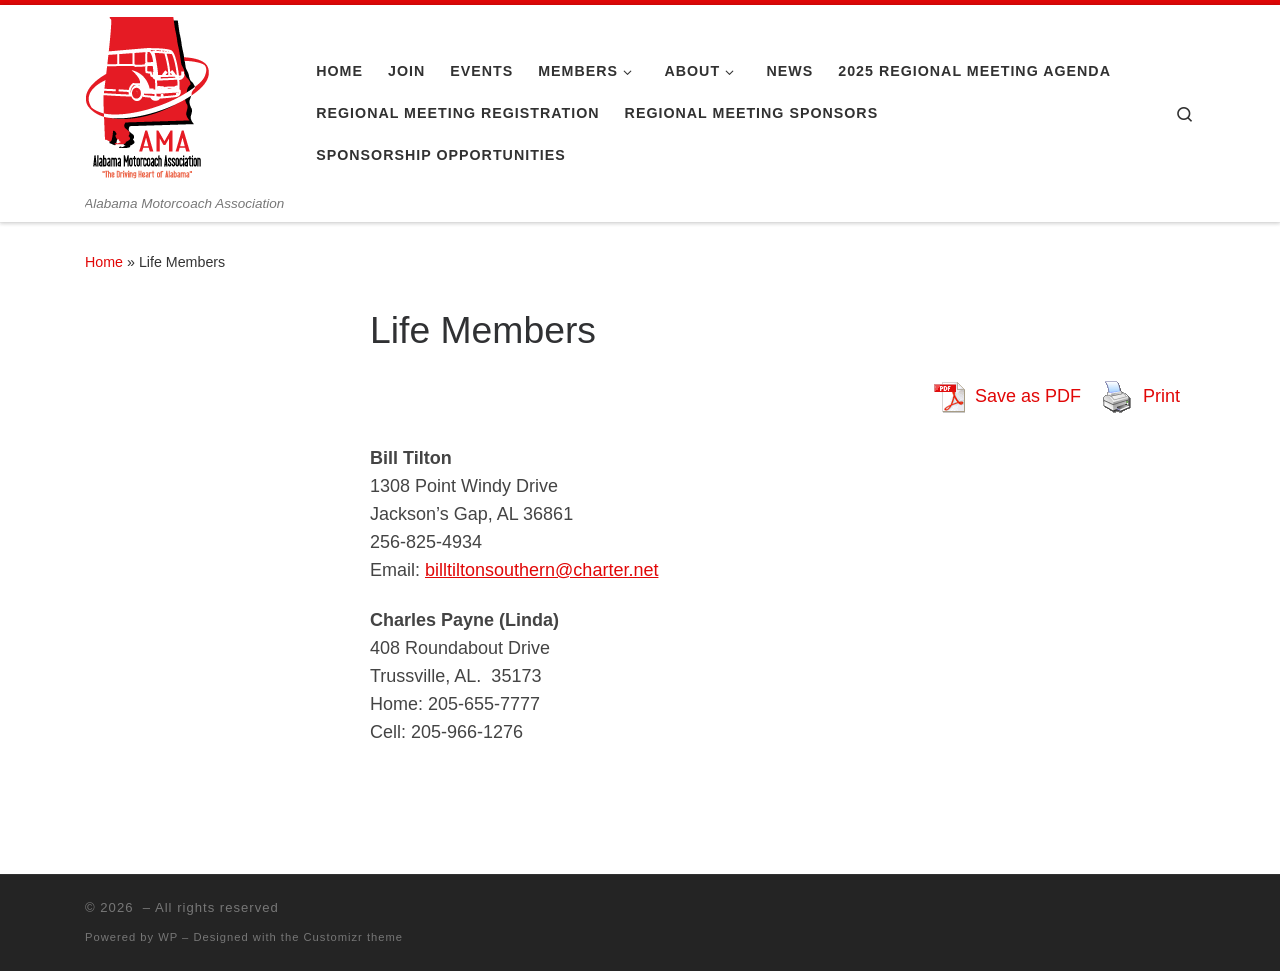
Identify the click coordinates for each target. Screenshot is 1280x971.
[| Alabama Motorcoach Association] (147, 99)
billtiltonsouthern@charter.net (541, 570)
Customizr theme (354, 937)
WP (168, 937)
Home (104, 262)
